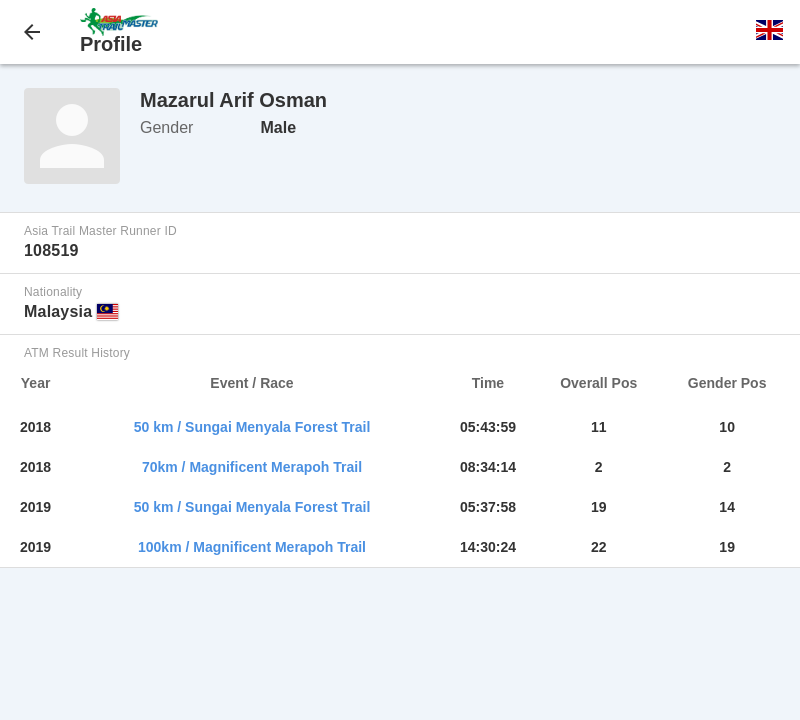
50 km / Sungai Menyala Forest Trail (252, 427)
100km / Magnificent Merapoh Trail (252, 547)
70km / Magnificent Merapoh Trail (252, 467)
